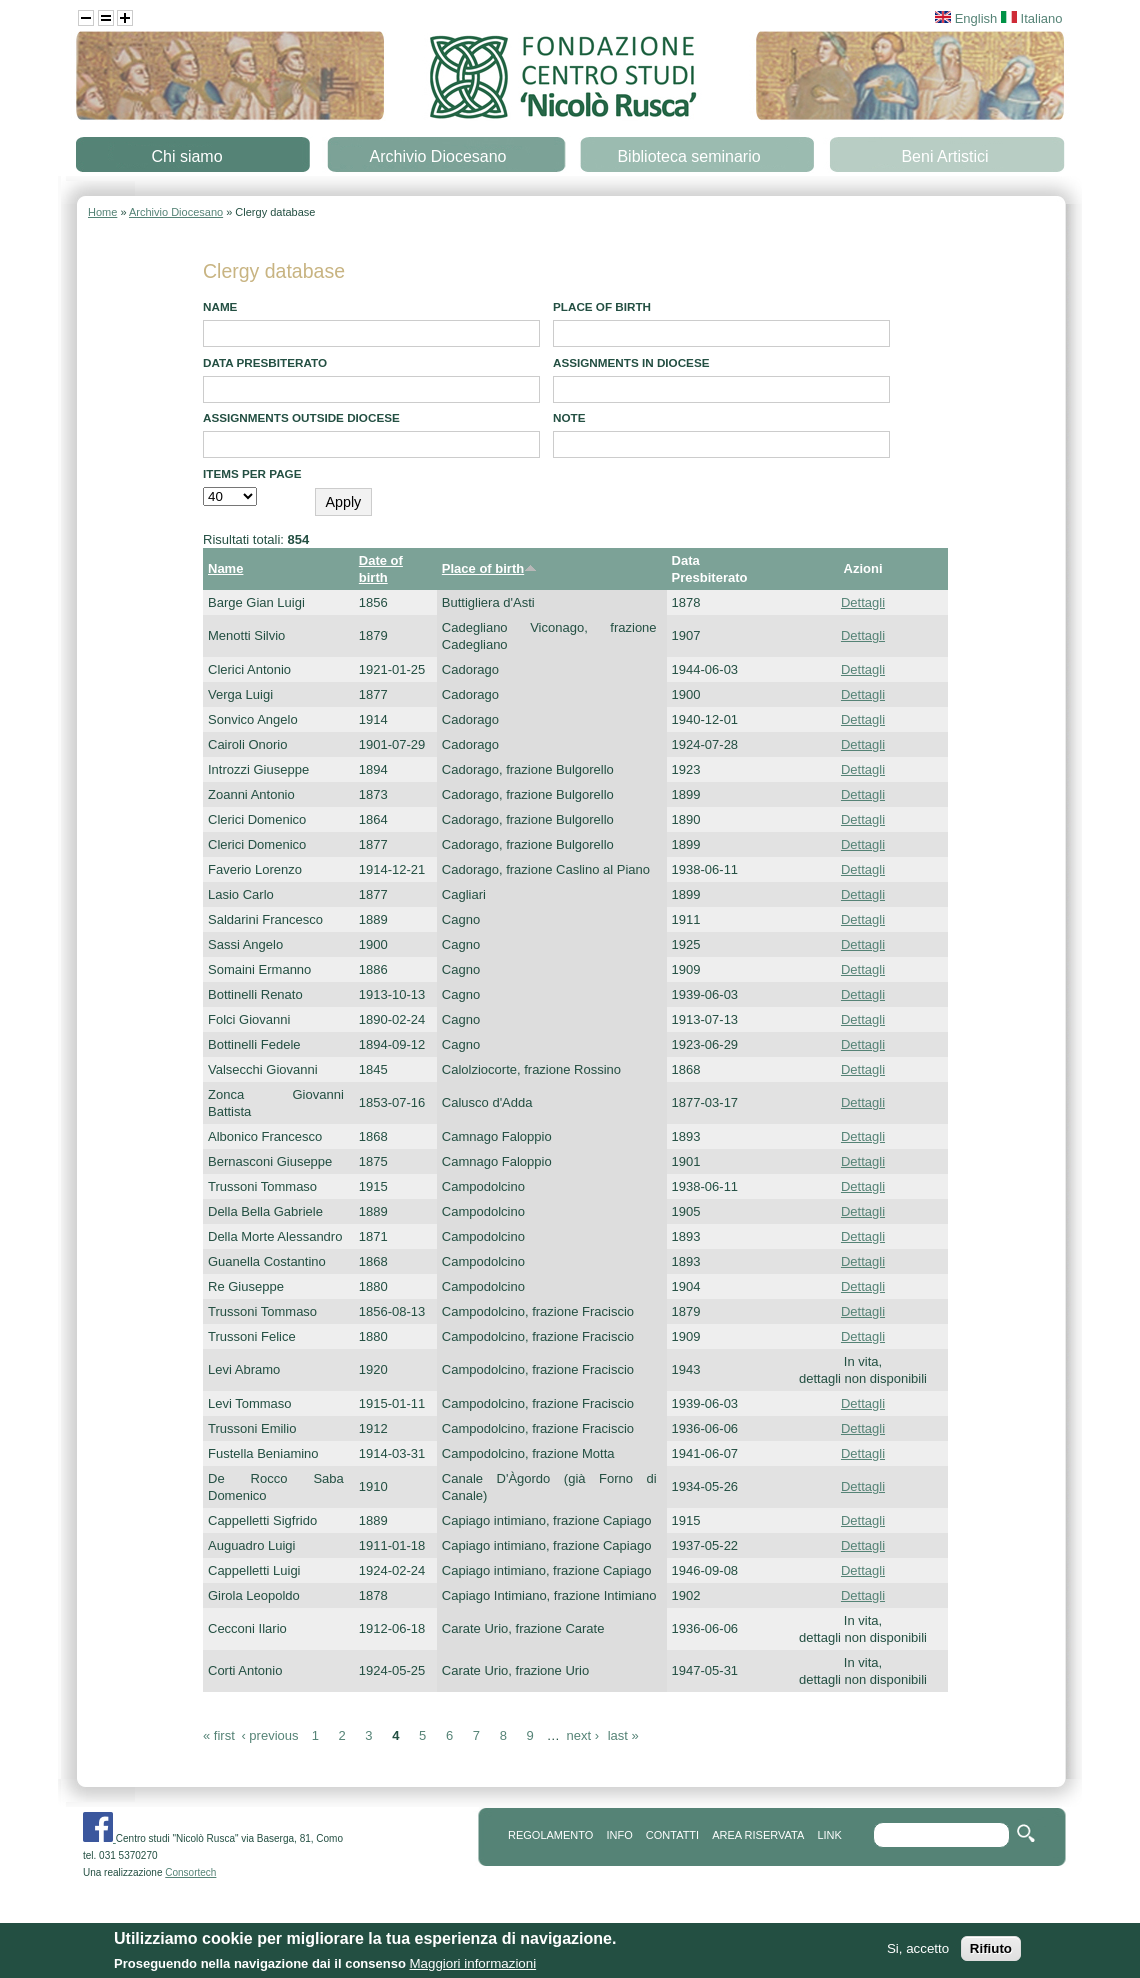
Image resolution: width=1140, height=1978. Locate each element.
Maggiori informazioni (472, 1968)
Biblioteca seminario (688, 156)
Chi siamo (186, 156)
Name (220, 306)
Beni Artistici (944, 156)
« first (219, 1735)
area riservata (758, 1835)
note (569, 417)
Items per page (252, 473)
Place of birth (602, 306)
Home (102, 212)
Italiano (1032, 18)
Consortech (190, 1872)
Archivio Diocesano (438, 156)
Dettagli (863, 602)
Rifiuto (991, 1953)
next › (582, 1735)
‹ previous (269, 1735)
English (966, 18)
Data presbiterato (265, 362)
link (829, 1835)
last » (623, 1735)
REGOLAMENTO (550, 1835)
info (619, 1835)
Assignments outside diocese (301, 417)
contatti (672, 1835)
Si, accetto (918, 1953)
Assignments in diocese (631, 362)
